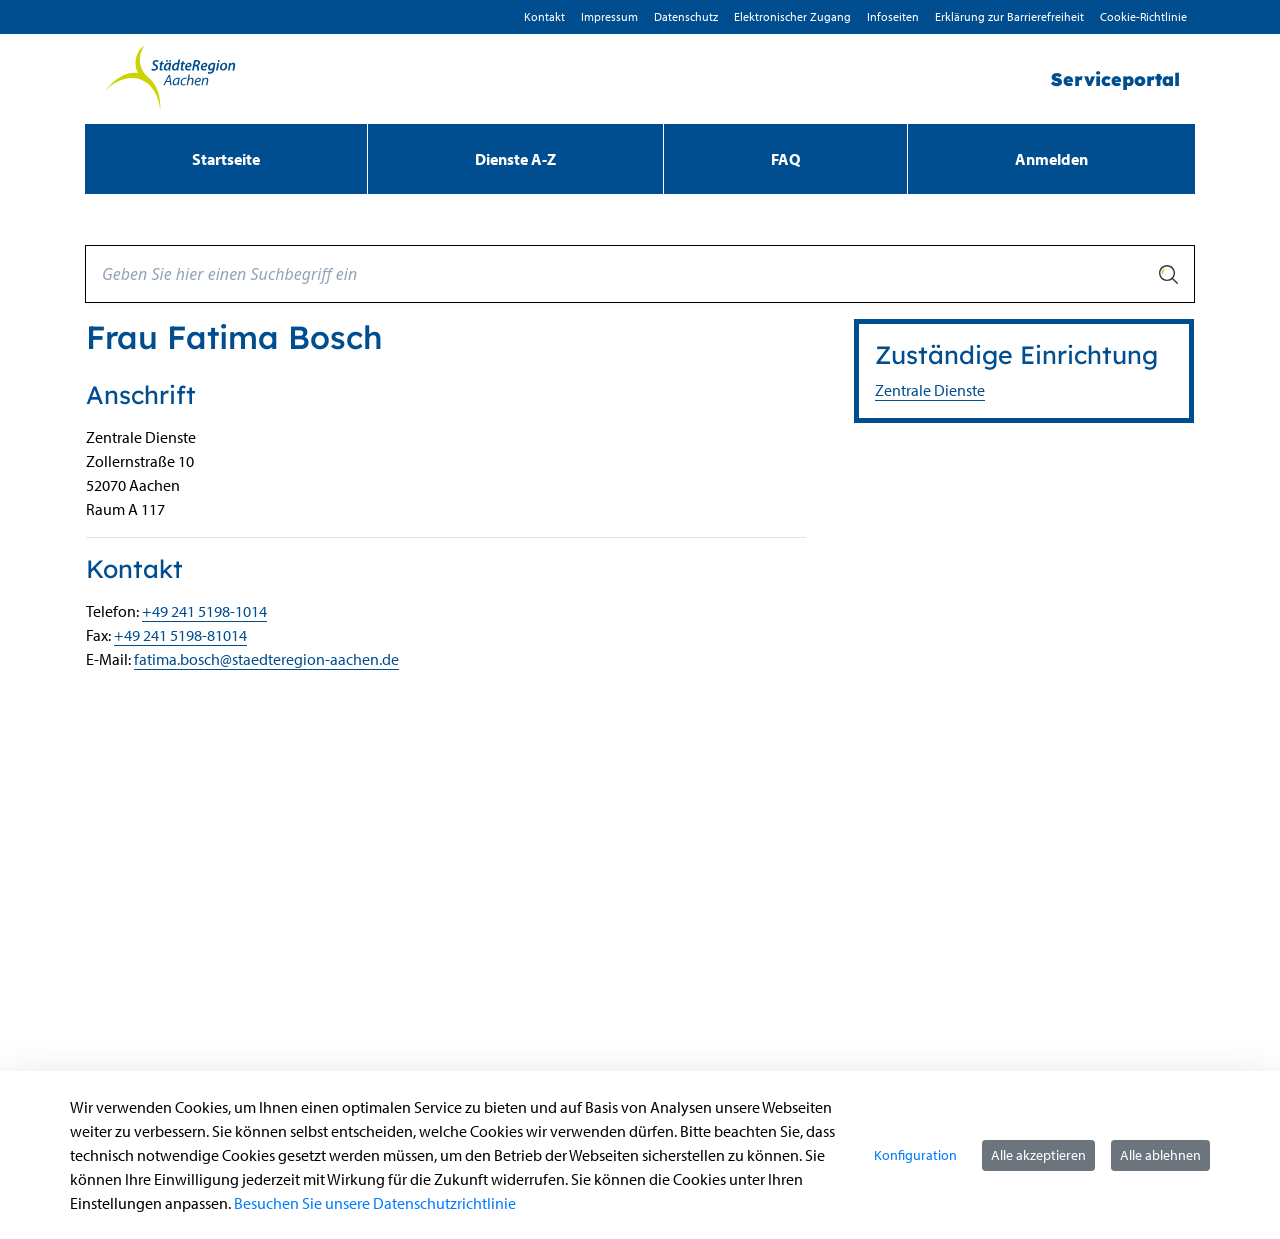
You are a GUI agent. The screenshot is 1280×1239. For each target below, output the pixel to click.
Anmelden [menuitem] (1051, 159)
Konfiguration (915, 1155)
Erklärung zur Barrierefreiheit (1009, 16)
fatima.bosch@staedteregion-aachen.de (266, 659)
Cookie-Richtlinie (1143, 16)
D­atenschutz (686, 16)
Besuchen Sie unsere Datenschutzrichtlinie (375, 1203)
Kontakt (544, 16)
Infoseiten (893, 16)
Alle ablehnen (1160, 1155)
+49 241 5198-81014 (180, 635)
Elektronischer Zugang (792, 16)
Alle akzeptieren (1038, 1155)
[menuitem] (226, 159)
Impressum (609, 16)
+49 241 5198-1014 (204, 611)
